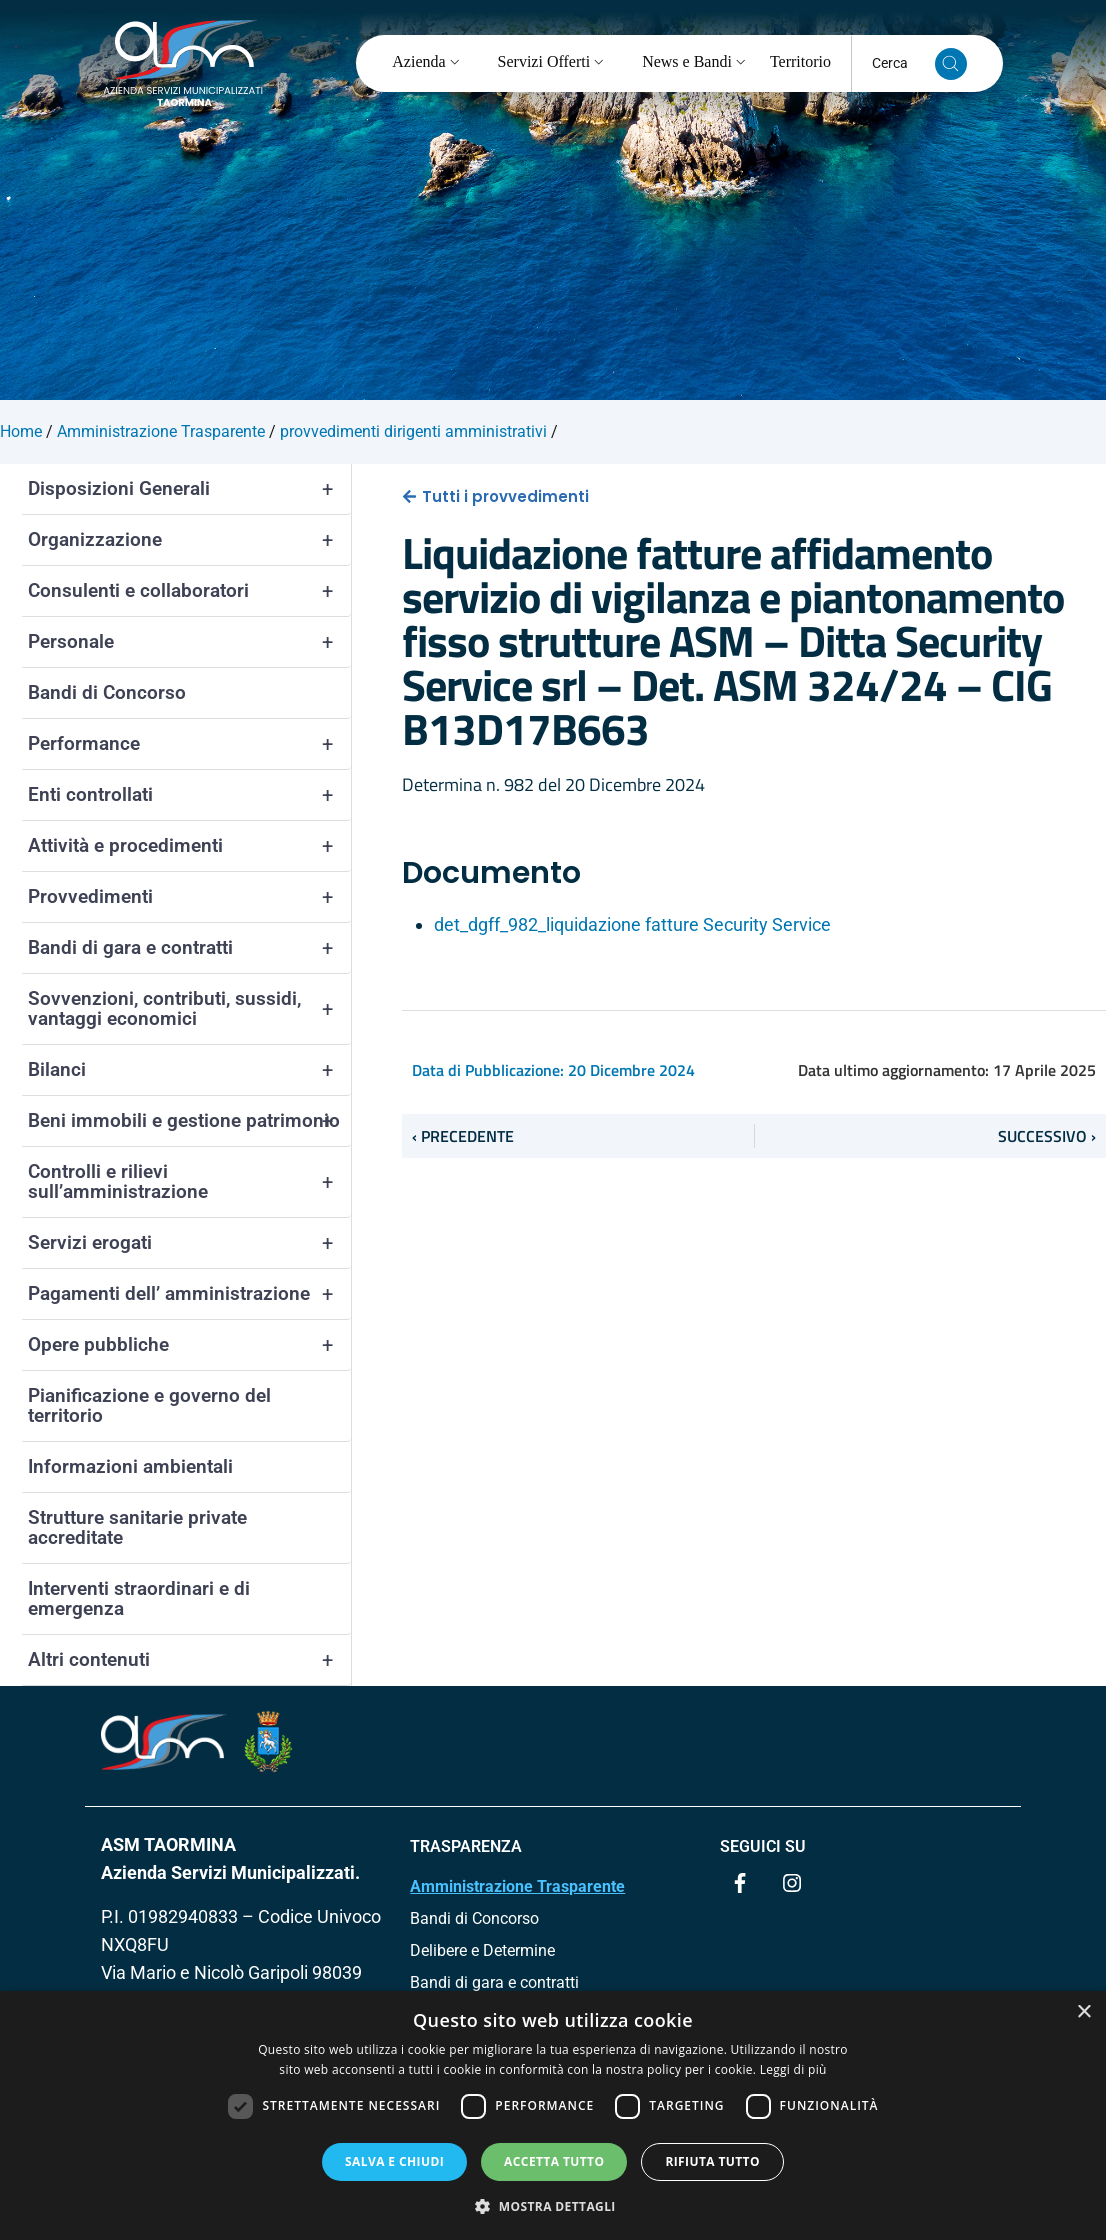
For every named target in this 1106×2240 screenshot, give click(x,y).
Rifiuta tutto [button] (712, 2161)
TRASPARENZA (466, 1846)
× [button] (1083, 2012)
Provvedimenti (189, 897)
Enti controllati (189, 795)
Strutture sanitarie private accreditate (137, 1527)
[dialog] (553, 2115)
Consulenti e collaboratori (189, 591)
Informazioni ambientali (130, 1466)
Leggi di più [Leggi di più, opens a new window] (793, 2069)
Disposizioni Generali (189, 489)
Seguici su (763, 1846)
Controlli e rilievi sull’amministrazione (189, 1182)
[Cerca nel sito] (951, 64)
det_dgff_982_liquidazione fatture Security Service (632, 924)
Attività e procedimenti (189, 846)
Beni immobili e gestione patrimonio (189, 1121)
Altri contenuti (189, 1660)
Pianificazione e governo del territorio (149, 1405)
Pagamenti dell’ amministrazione (189, 1294)
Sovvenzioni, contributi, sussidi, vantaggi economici (189, 1009)
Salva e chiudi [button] (394, 2161)
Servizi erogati (189, 1243)
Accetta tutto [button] (554, 2161)
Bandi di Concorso (107, 692)
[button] (553, 2206)
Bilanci (189, 1070)
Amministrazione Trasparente (517, 1886)
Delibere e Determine (482, 1950)
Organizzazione (189, 540)
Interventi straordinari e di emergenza (139, 1598)
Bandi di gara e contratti (189, 948)
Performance (189, 744)
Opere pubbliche (189, 1345)
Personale (189, 642)
